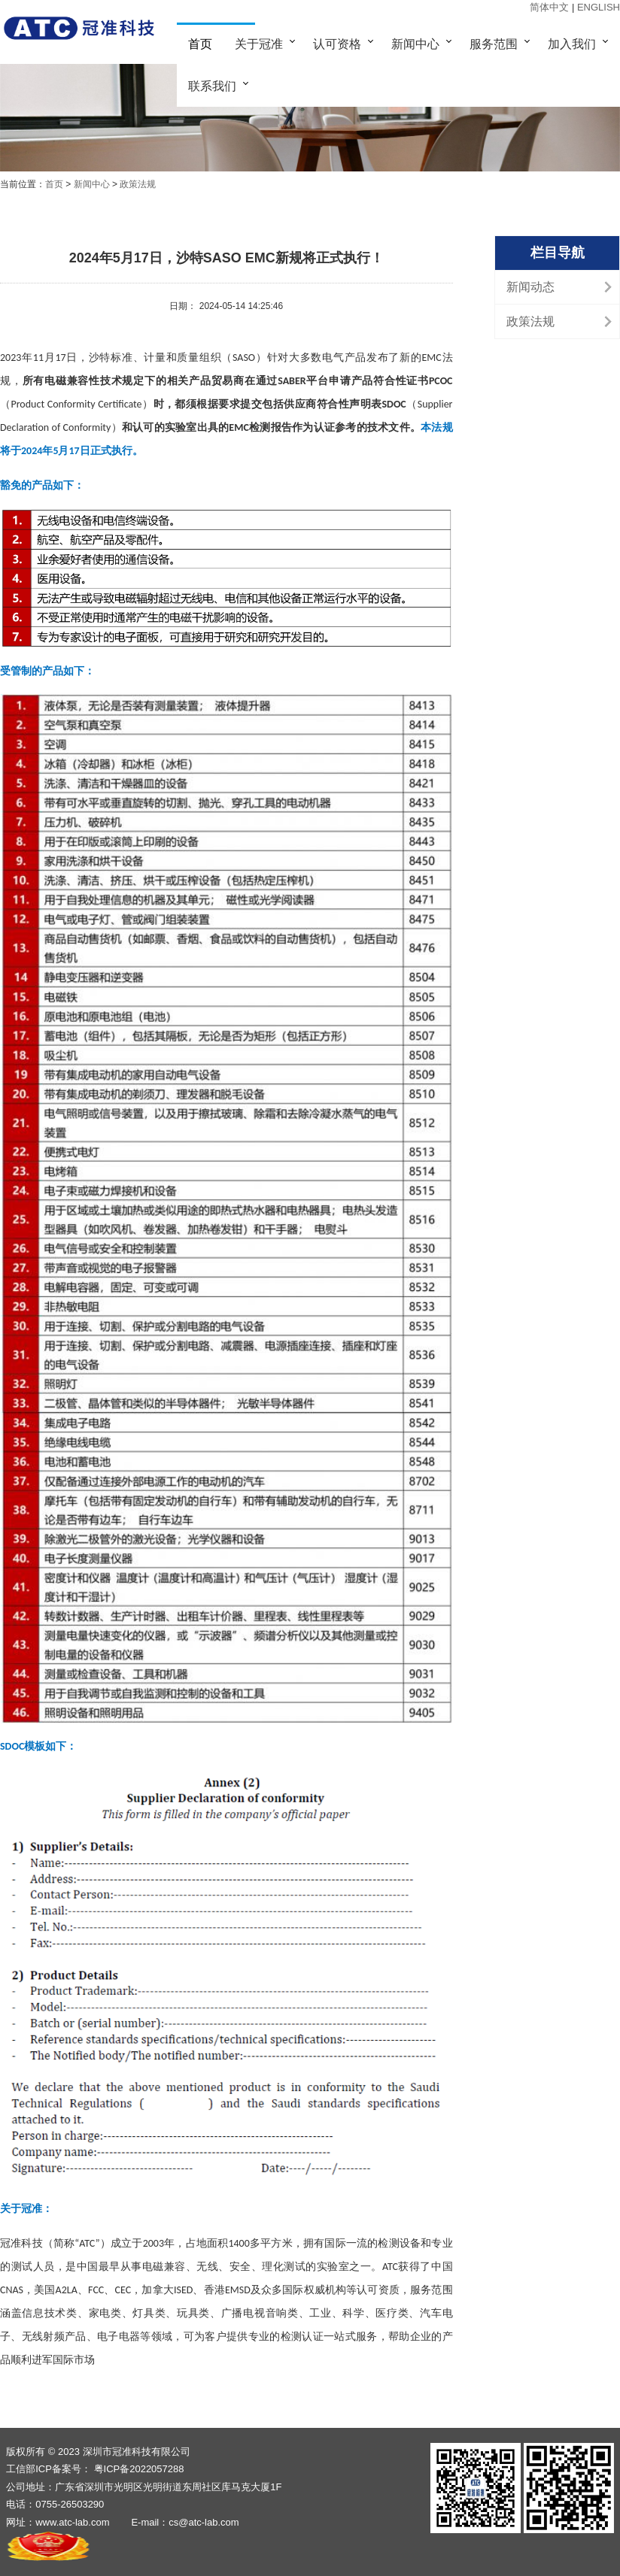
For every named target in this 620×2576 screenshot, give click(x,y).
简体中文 (551, 7)
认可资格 (337, 43)
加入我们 (572, 43)
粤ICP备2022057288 (139, 2468)
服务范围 (494, 43)
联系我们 (212, 85)
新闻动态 (530, 286)
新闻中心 (415, 43)
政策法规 (138, 184)
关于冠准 (259, 43)
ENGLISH (598, 7)
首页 (200, 43)
